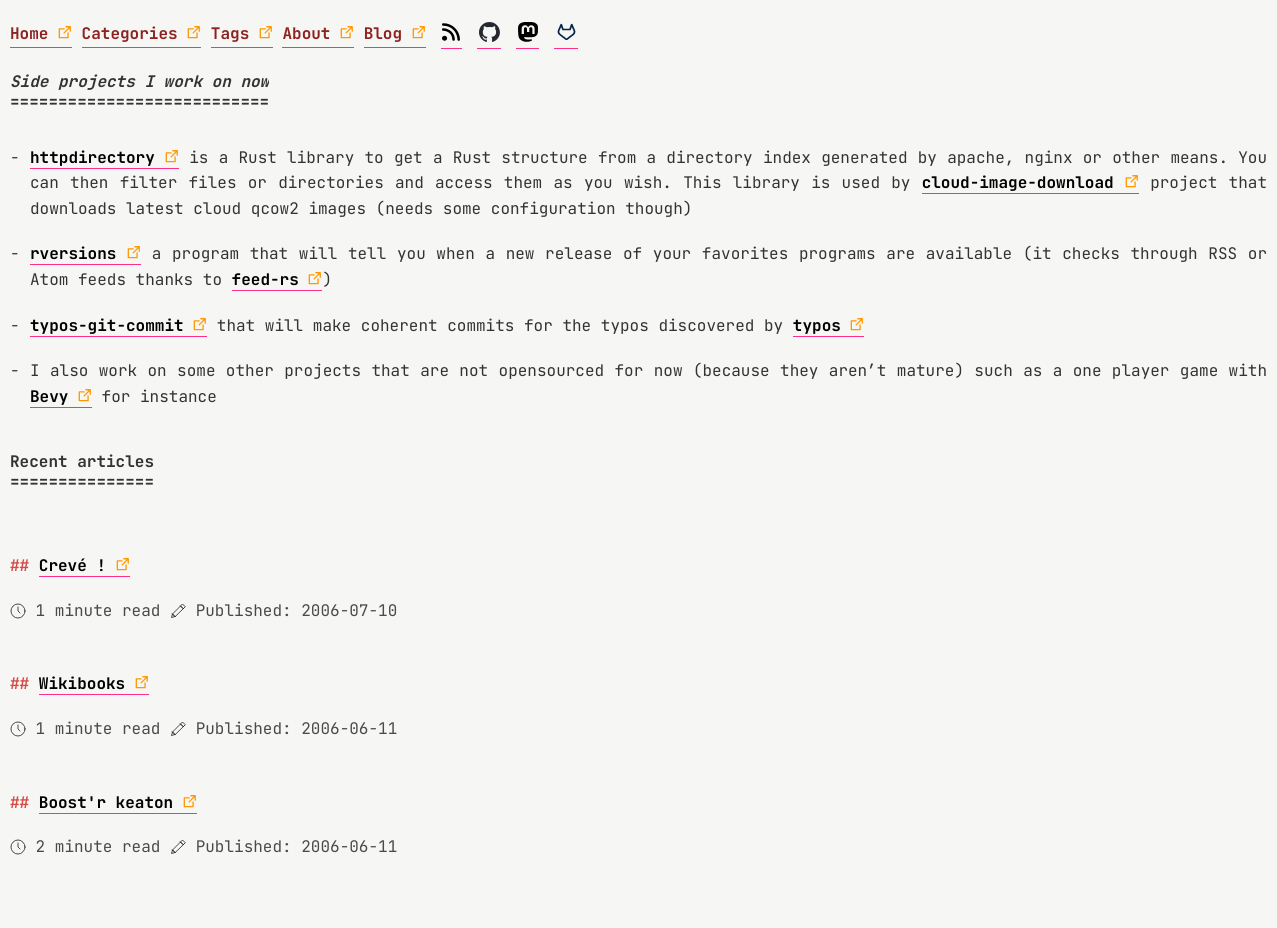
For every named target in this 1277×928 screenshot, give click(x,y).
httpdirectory (92, 157)
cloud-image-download (1018, 182)
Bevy (49, 396)
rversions (73, 253)
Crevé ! (72, 565)
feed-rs (265, 279)
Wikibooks (82, 683)
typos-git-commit (107, 325)
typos (817, 325)
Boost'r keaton (106, 802)
